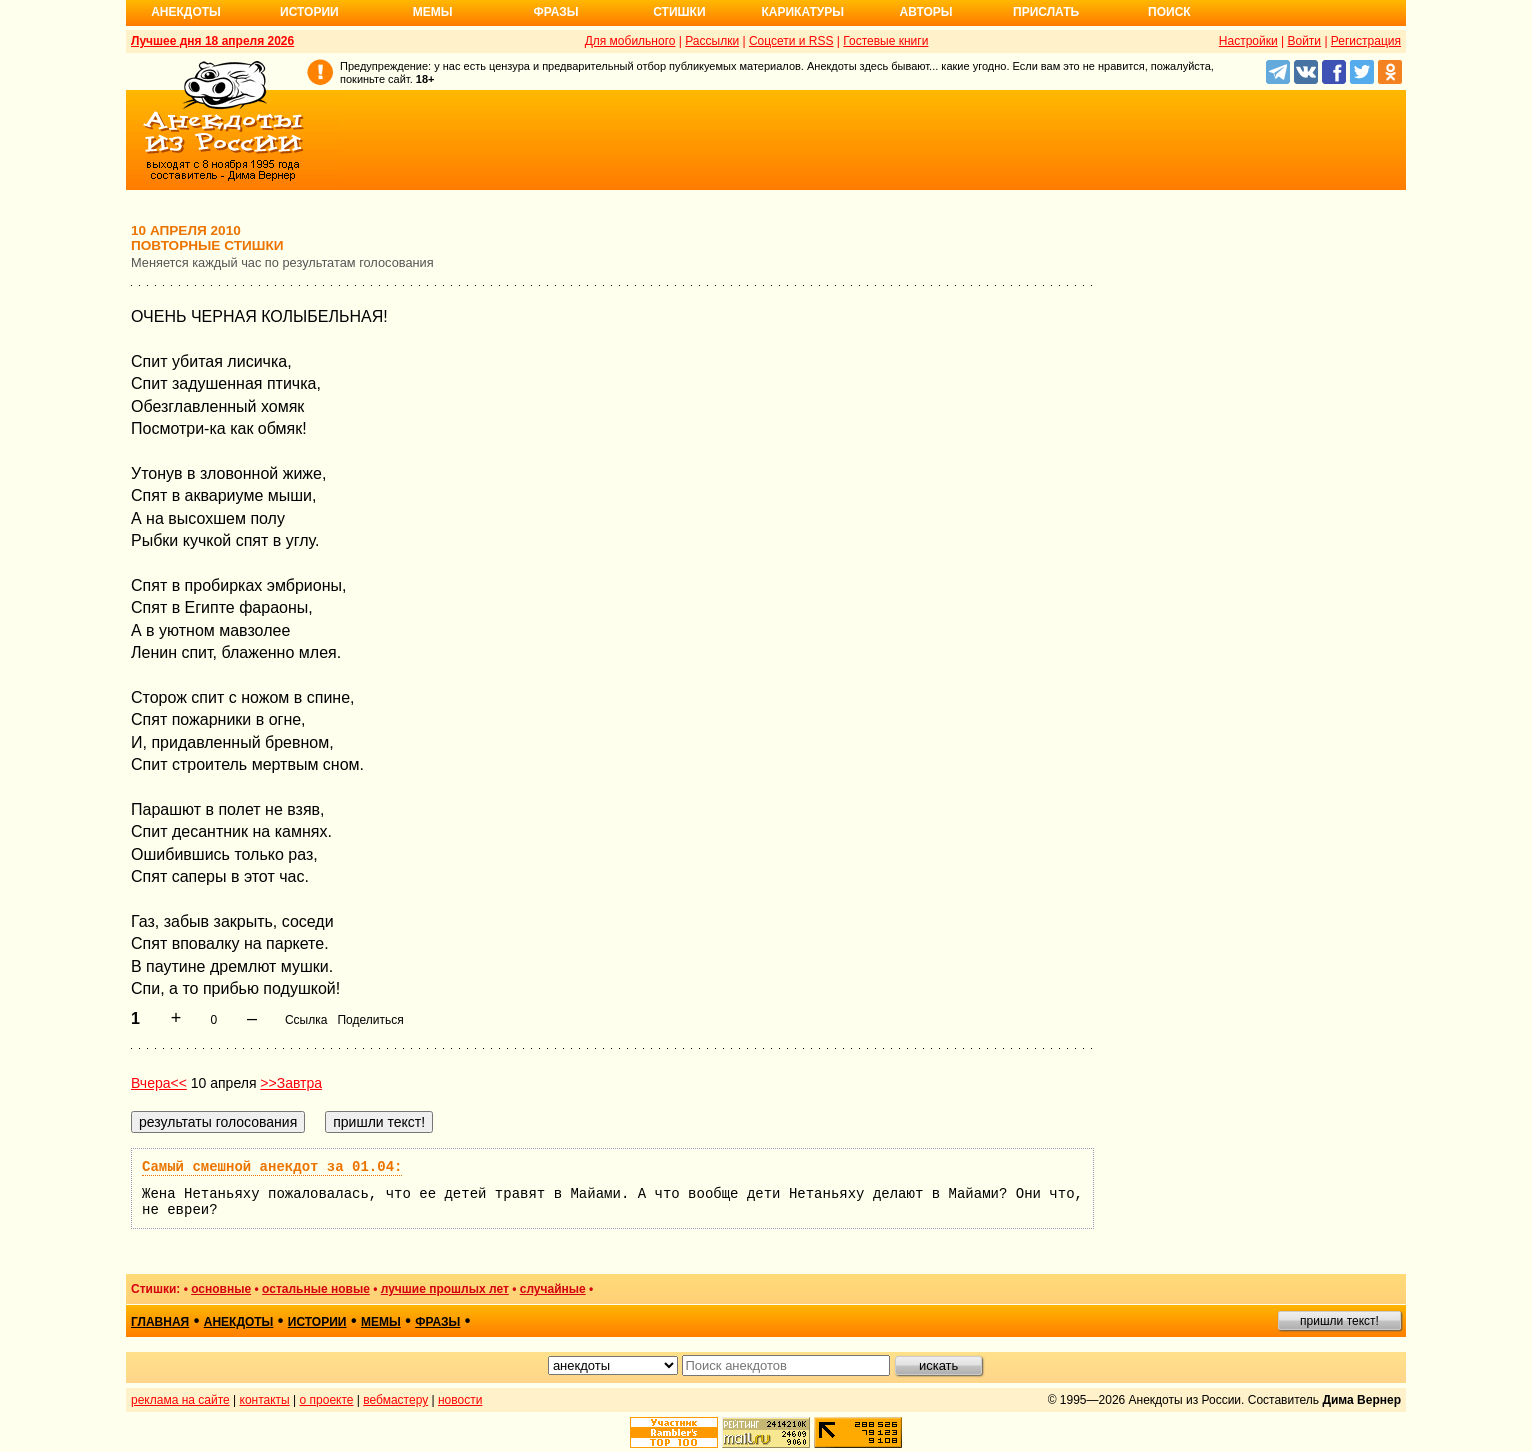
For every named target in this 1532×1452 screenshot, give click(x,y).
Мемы (433, 12)
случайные (553, 1289)
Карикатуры (802, 12)
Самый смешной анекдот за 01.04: (272, 1167)
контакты (265, 1400)
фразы (437, 1322)
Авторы (926, 12)
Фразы (555, 12)
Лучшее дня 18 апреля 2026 (212, 41)
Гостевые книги (885, 41)
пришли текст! (1339, 1321)
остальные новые (316, 1289)
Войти (1304, 41)
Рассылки (712, 41)
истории (317, 1322)
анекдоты (239, 1322)
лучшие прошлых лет (445, 1289)
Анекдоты (186, 12)
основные (221, 1289)
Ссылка (306, 1020)
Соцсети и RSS (791, 41)
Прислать (1046, 12)
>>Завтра (291, 1083)
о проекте (327, 1400)
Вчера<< (159, 1083)
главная (160, 1322)
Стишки (679, 12)
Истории (309, 12)
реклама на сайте (180, 1400)
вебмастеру (395, 1400)
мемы (381, 1322)
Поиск (1169, 12)
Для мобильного (630, 41)
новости (460, 1400)
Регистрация (1366, 41)
